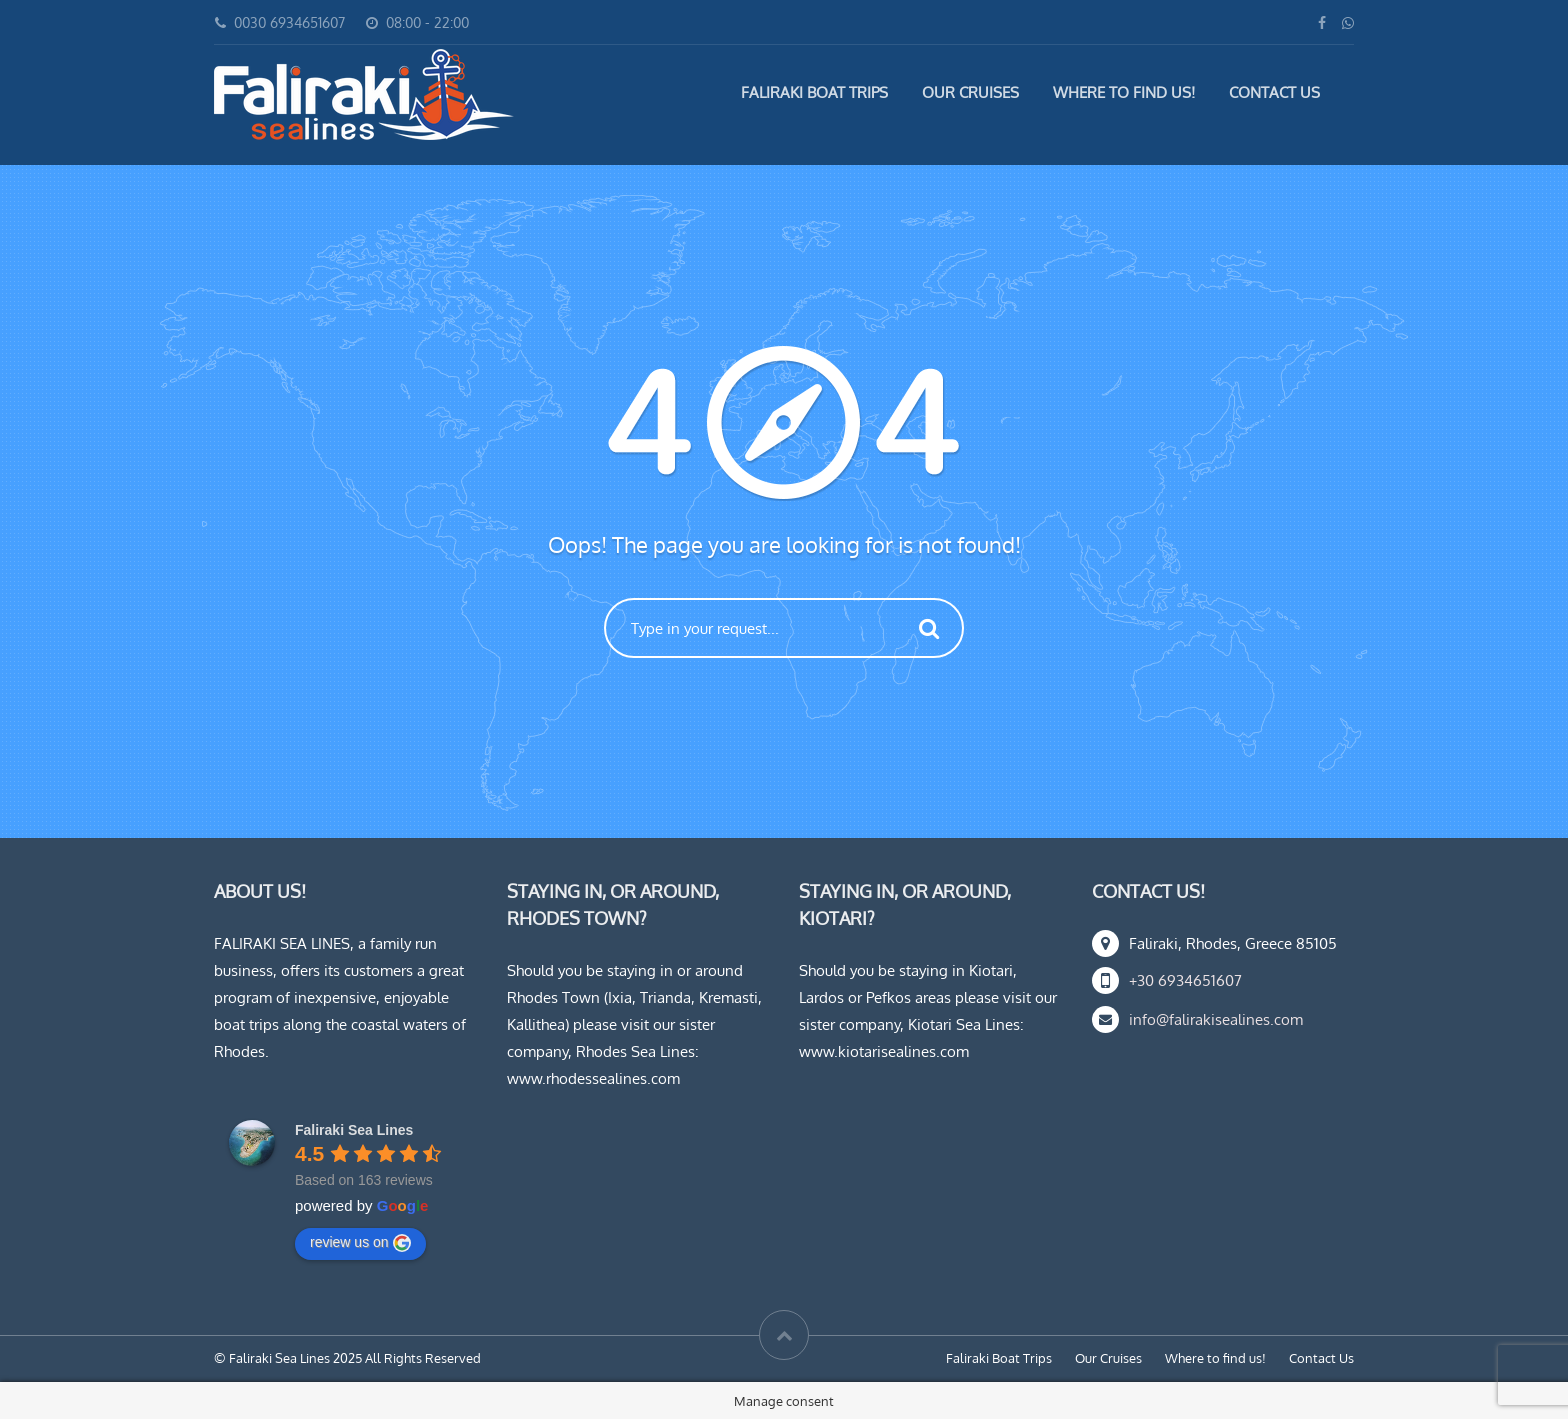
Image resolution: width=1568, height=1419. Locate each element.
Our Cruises (970, 92)
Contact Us (1274, 92)
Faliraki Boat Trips (814, 92)
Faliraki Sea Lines (354, 1130)
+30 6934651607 (1185, 980)
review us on (360, 1243)
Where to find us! (1124, 92)
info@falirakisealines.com (1216, 1019)
